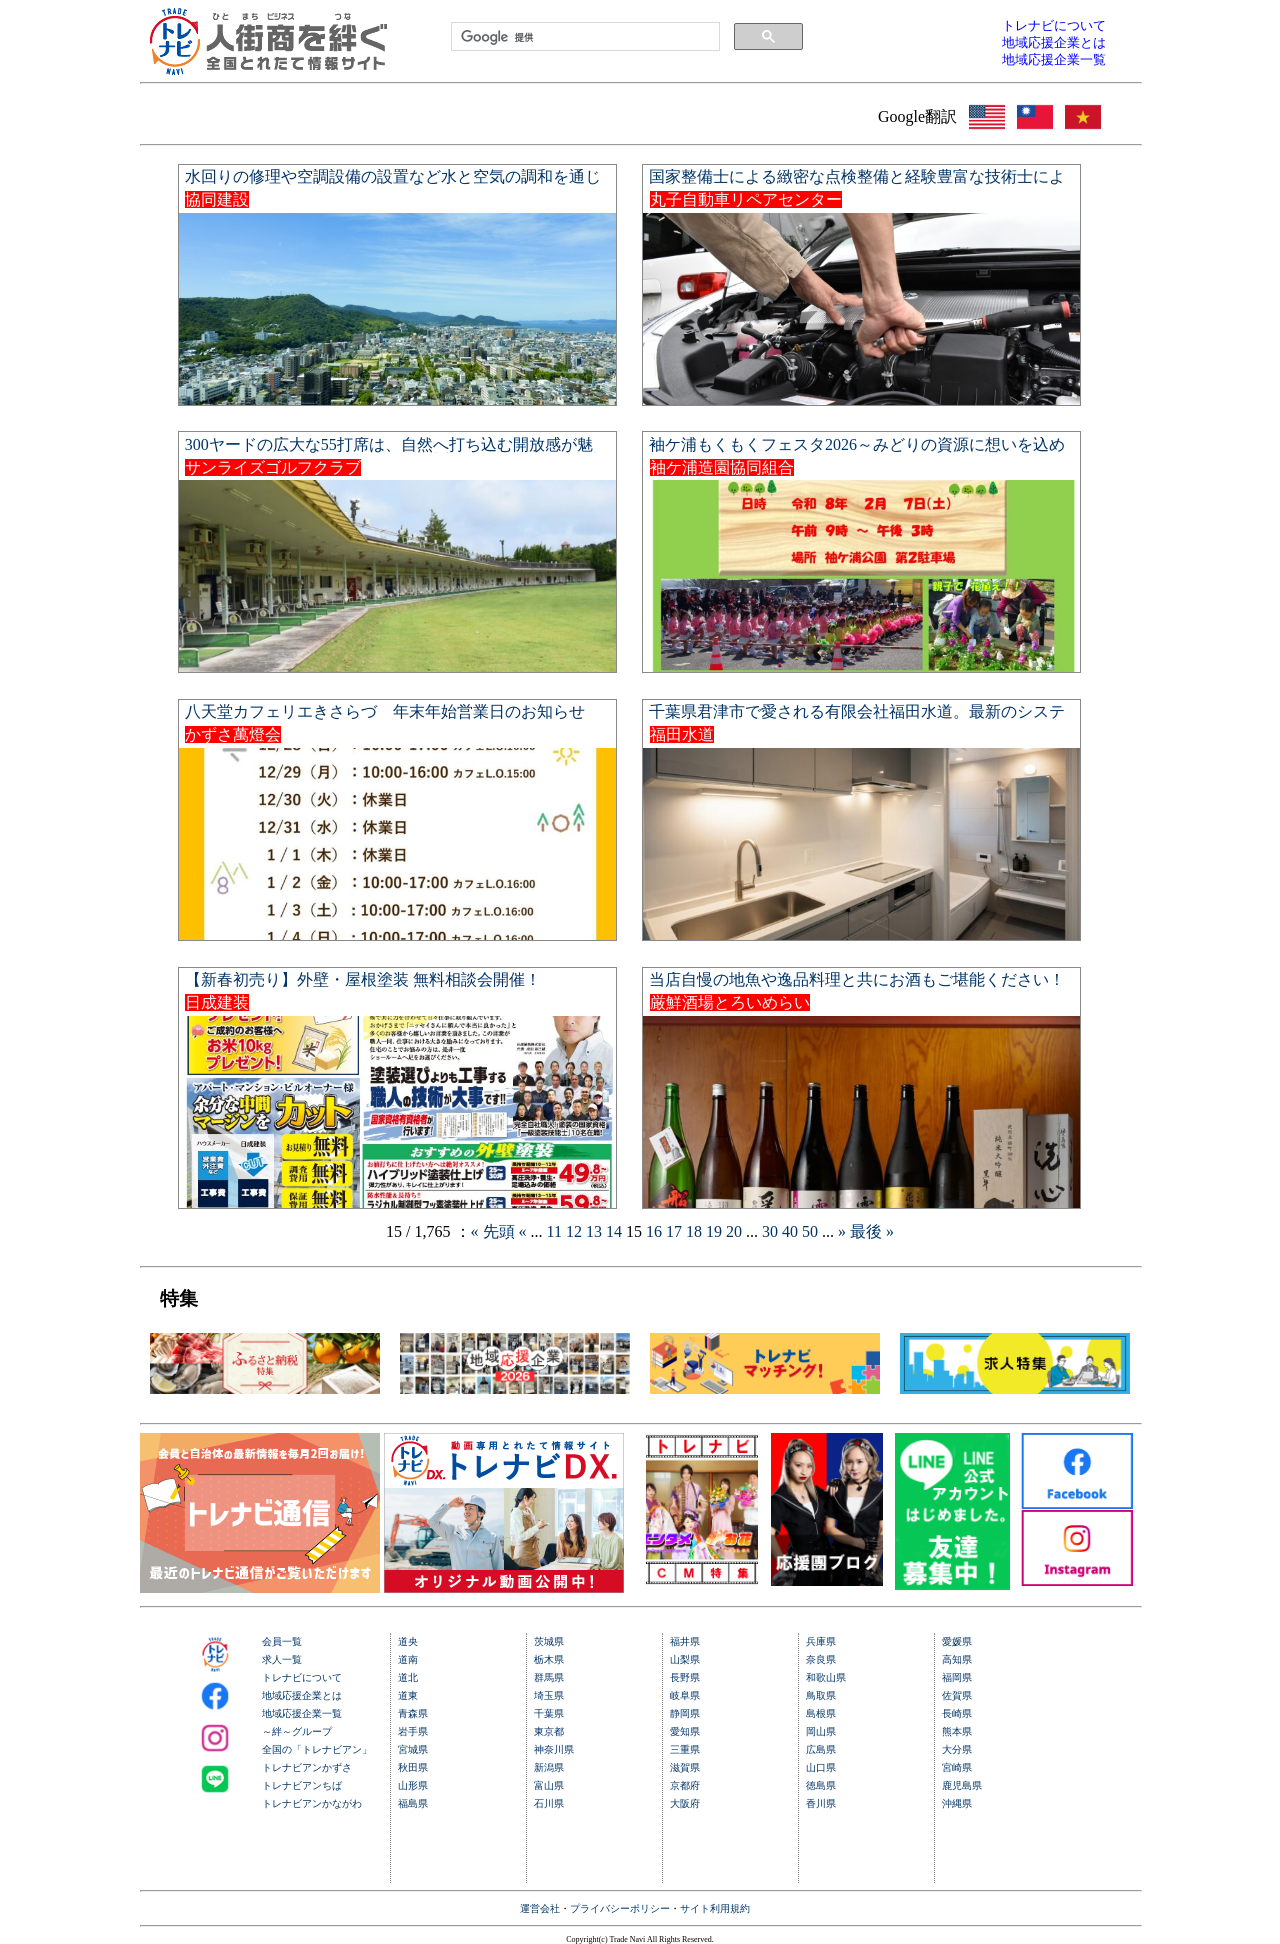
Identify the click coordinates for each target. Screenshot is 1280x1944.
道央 (408, 1641)
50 (812, 1231)
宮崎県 (957, 1767)
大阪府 (685, 1803)
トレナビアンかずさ (307, 1767)
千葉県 (549, 1713)
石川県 (549, 1803)
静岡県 (685, 1713)
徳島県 (821, 1785)
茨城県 (549, 1641)
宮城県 (413, 1749)
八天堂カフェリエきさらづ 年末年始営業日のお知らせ (385, 711)
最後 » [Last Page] (872, 1231)
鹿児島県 (962, 1785)
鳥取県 (821, 1695)
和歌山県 (826, 1677)
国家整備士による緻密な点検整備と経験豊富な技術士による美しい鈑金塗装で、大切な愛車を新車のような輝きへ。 (857, 184)
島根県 (821, 1713)
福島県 (413, 1803)
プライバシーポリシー (620, 1908)
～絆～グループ (297, 1731)
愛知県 (685, 1731)
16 (656, 1231)
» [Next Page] (844, 1231)
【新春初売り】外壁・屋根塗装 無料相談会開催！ (363, 979)
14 (616, 1231)
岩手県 (413, 1731)
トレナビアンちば (302, 1785)
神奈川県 (554, 1749)
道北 (408, 1677)
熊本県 (957, 1731)
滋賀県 (685, 1767)
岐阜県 (685, 1695)
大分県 (957, 1749)
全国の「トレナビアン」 (317, 1749)
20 (736, 1231)
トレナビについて (302, 1677)
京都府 (685, 1785)
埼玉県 (549, 1695)
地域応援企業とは (302, 1695)
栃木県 (549, 1659)
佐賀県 (957, 1695)
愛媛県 (957, 1641)
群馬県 (549, 1677)
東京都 (549, 1731)
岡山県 (821, 1731)
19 (716, 1231)
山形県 (413, 1785)
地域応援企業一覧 (302, 1713)
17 (676, 1231)
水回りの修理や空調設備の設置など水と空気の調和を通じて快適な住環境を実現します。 (393, 184)
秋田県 (413, 1767)
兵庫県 (821, 1641)
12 (576, 1231)
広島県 (821, 1749)
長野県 (685, 1677)
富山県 (549, 1785)
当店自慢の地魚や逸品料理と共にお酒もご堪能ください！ (857, 979)
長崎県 (957, 1713)
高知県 (957, 1659)
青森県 (413, 1713)
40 (792, 1231)
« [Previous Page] (525, 1231)
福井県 (685, 1641)
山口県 (821, 1767)
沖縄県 (957, 1803)
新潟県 (549, 1767)
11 (556, 1231)
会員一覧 (282, 1641)
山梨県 (685, 1659)
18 (696, 1231)
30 (772, 1231)
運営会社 (540, 1908)
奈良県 (821, 1659)
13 (596, 1231)
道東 (408, 1695)
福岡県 (957, 1677)
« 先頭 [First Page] (495, 1231)
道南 (408, 1659)
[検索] (583, 37)
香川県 (821, 1803)
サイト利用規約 (715, 1908)
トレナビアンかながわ (312, 1803)
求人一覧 (282, 1659)
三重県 (685, 1749)
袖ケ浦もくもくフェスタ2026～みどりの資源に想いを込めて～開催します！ (857, 452)
